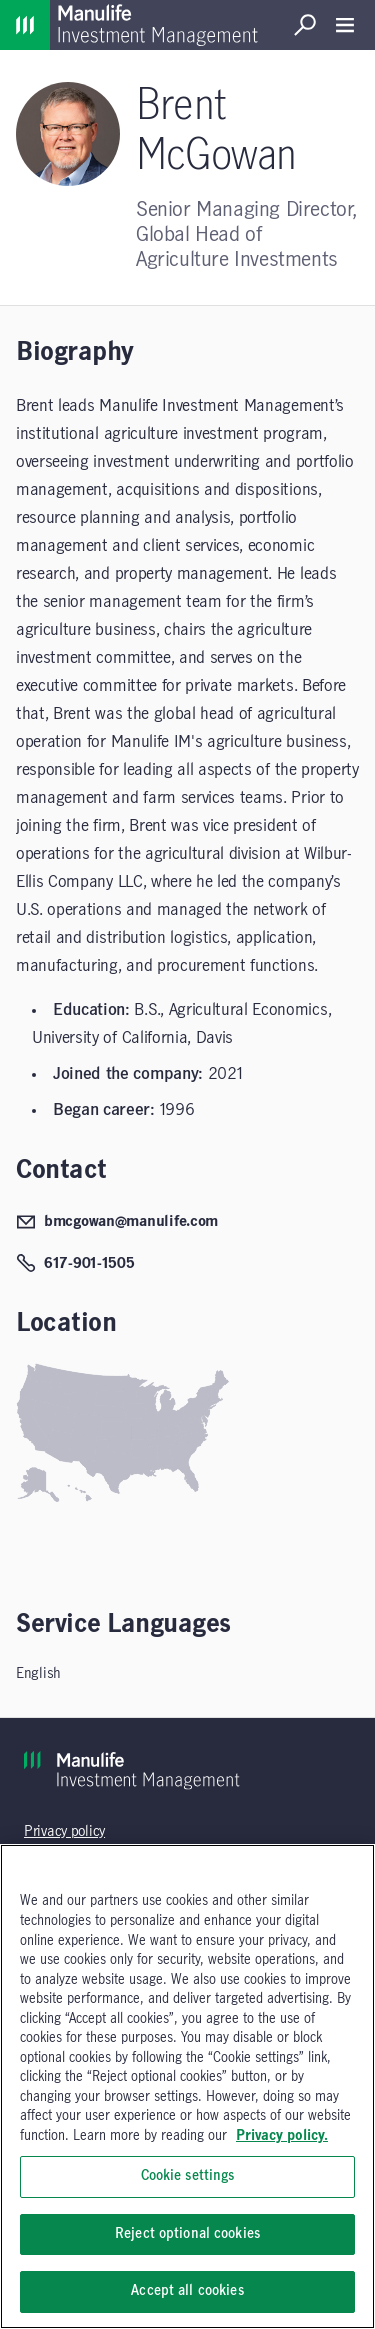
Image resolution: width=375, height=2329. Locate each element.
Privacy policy (64, 1832)
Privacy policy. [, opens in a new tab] (282, 2136)
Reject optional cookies (187, 2234)
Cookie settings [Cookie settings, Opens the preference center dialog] (188, 2176)
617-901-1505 (75, 1263)
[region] (187, 2086)
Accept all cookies (187, 2291)
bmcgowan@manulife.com (117, 1222)
